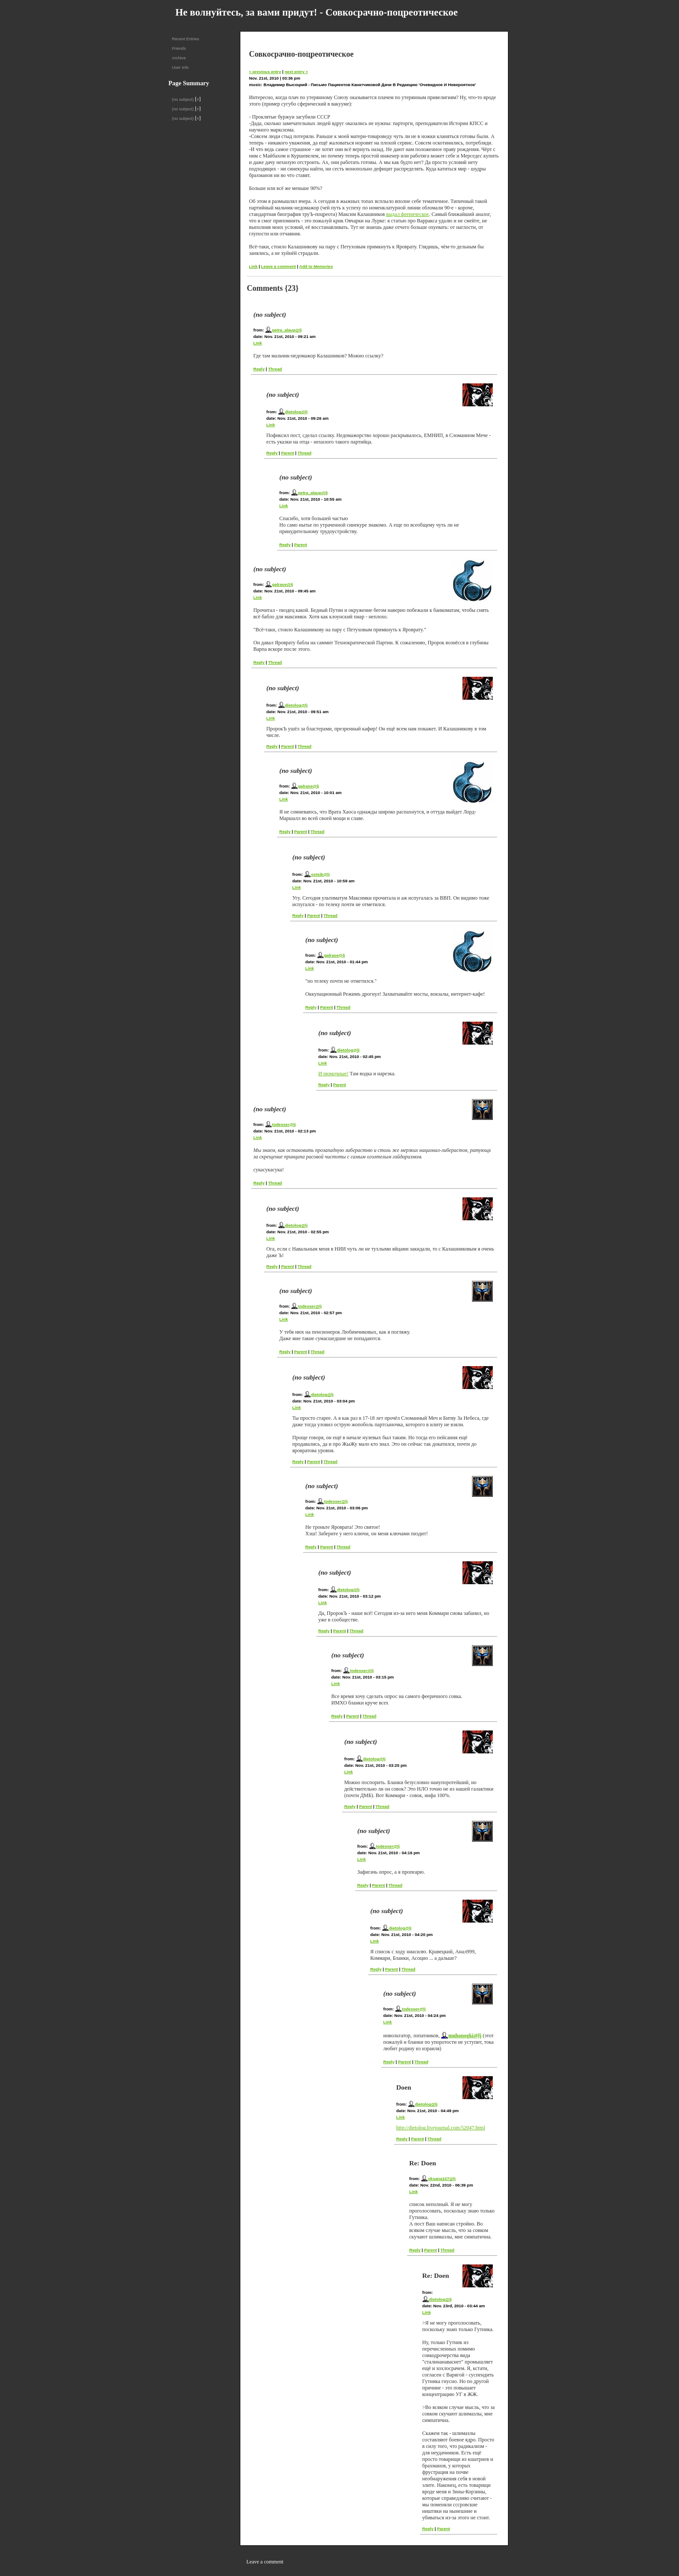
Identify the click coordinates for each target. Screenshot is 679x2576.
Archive (179, 57)
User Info (180, 67)
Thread (275, 369)
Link (253, 266)
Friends (179, 48)
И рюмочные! (333, 1074)
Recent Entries (185, 38)
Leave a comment (278, 266)
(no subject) (183, 99)
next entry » (296, 71)
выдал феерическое (407, 214)
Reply (259, 369)
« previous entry (265, 71)
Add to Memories (316, 266)
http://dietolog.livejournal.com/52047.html (440, 2128)
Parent (287, 452)
